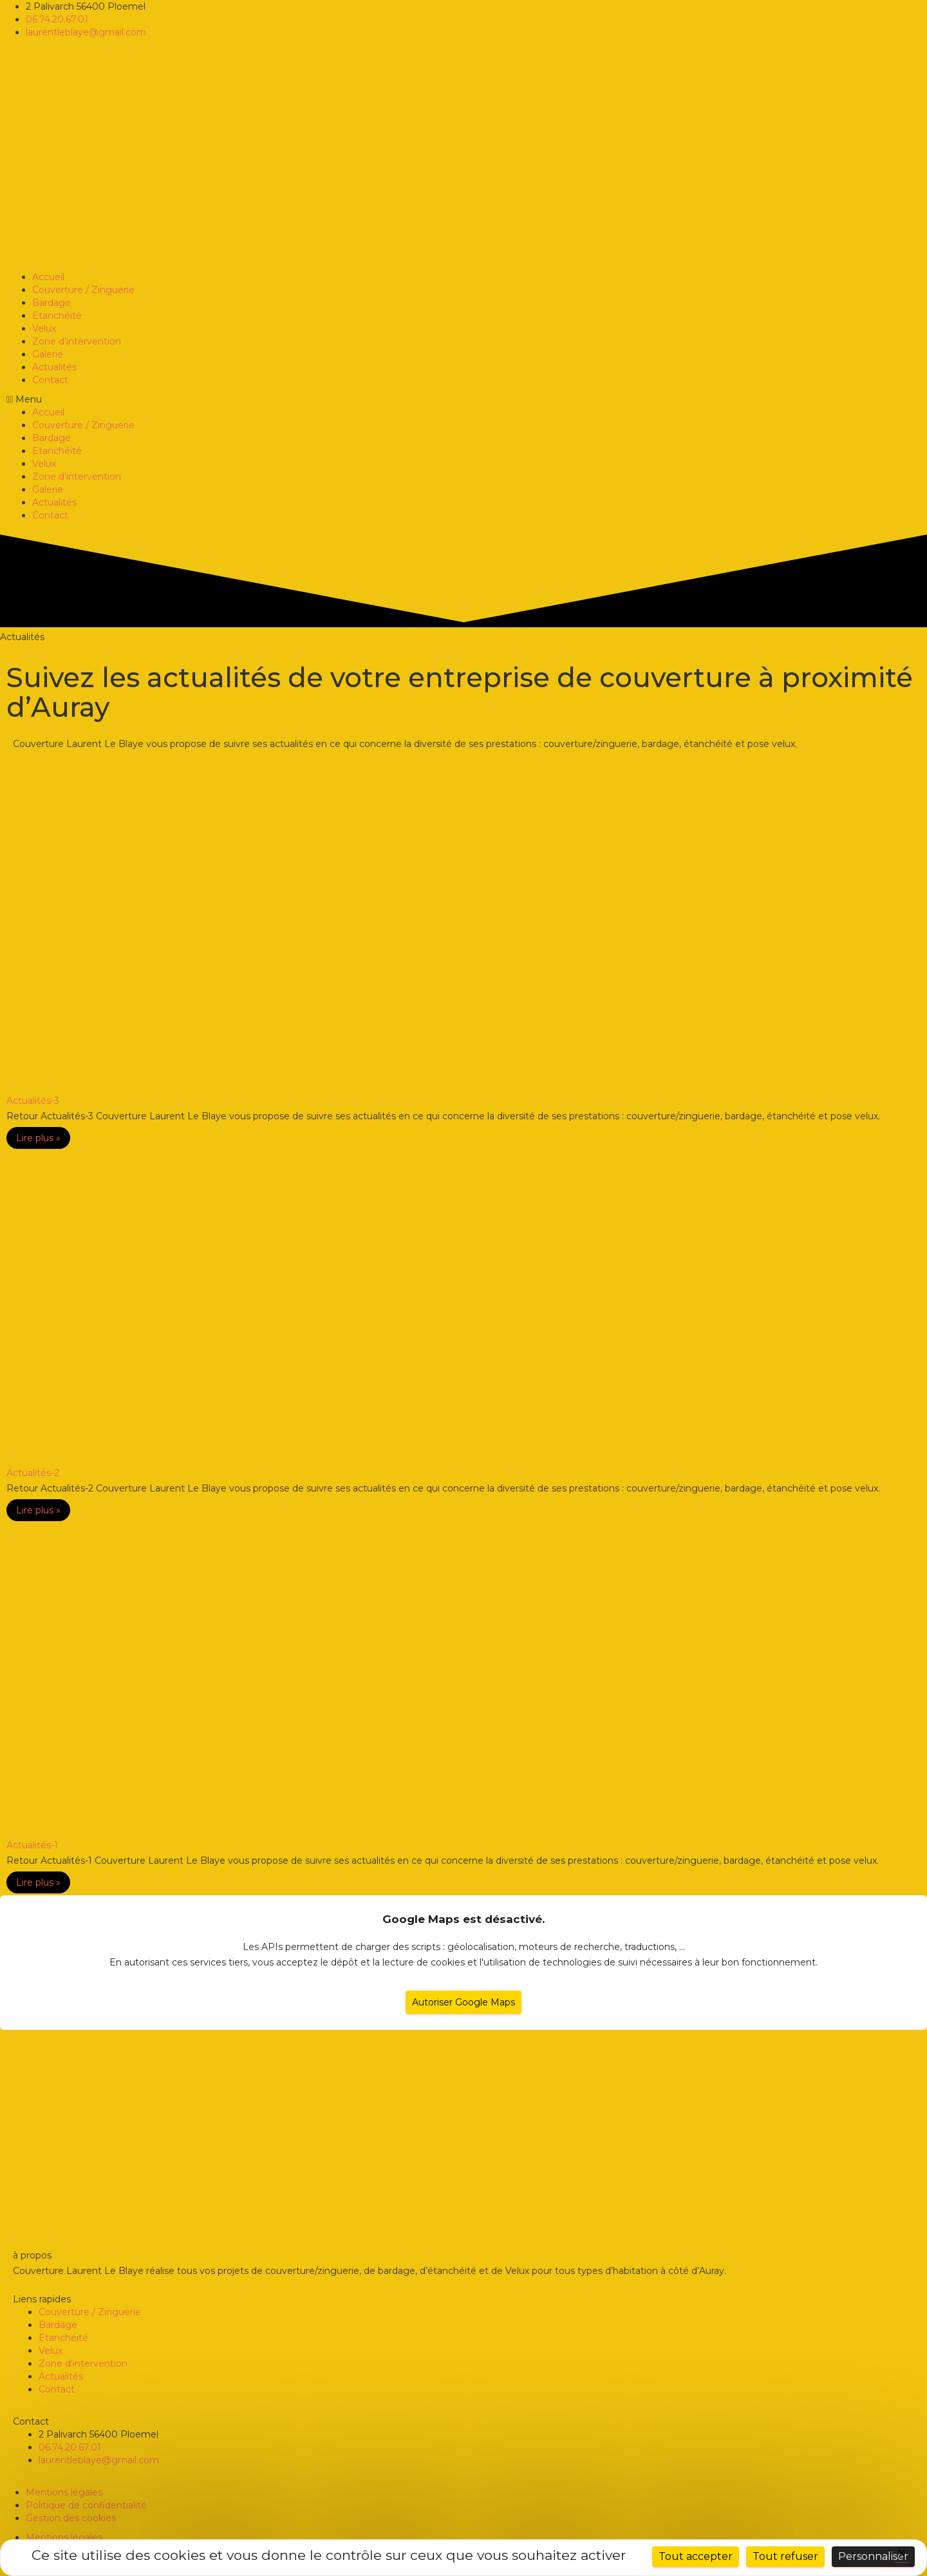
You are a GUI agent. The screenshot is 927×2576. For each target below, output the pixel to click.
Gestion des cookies (71, 2518)
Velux (44, 328)
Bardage (51, 302)
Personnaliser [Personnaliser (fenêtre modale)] (873, 2556)
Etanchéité (57, 315)
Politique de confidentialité (86, 2505)
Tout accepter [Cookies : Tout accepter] (696, 2556)
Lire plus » (38, 1138)
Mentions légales (64, 2492)
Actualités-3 (32, 1100)
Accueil (48, 277)
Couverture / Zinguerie (83, 290)
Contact (50, 380)
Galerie (47, 354)
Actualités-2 (32, 1473)
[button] (463, 399)
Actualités (54, 367)
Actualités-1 (32, 1845)
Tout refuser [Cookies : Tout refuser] (785, 2556)
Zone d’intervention (76, 341)
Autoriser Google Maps (463, 2002)
